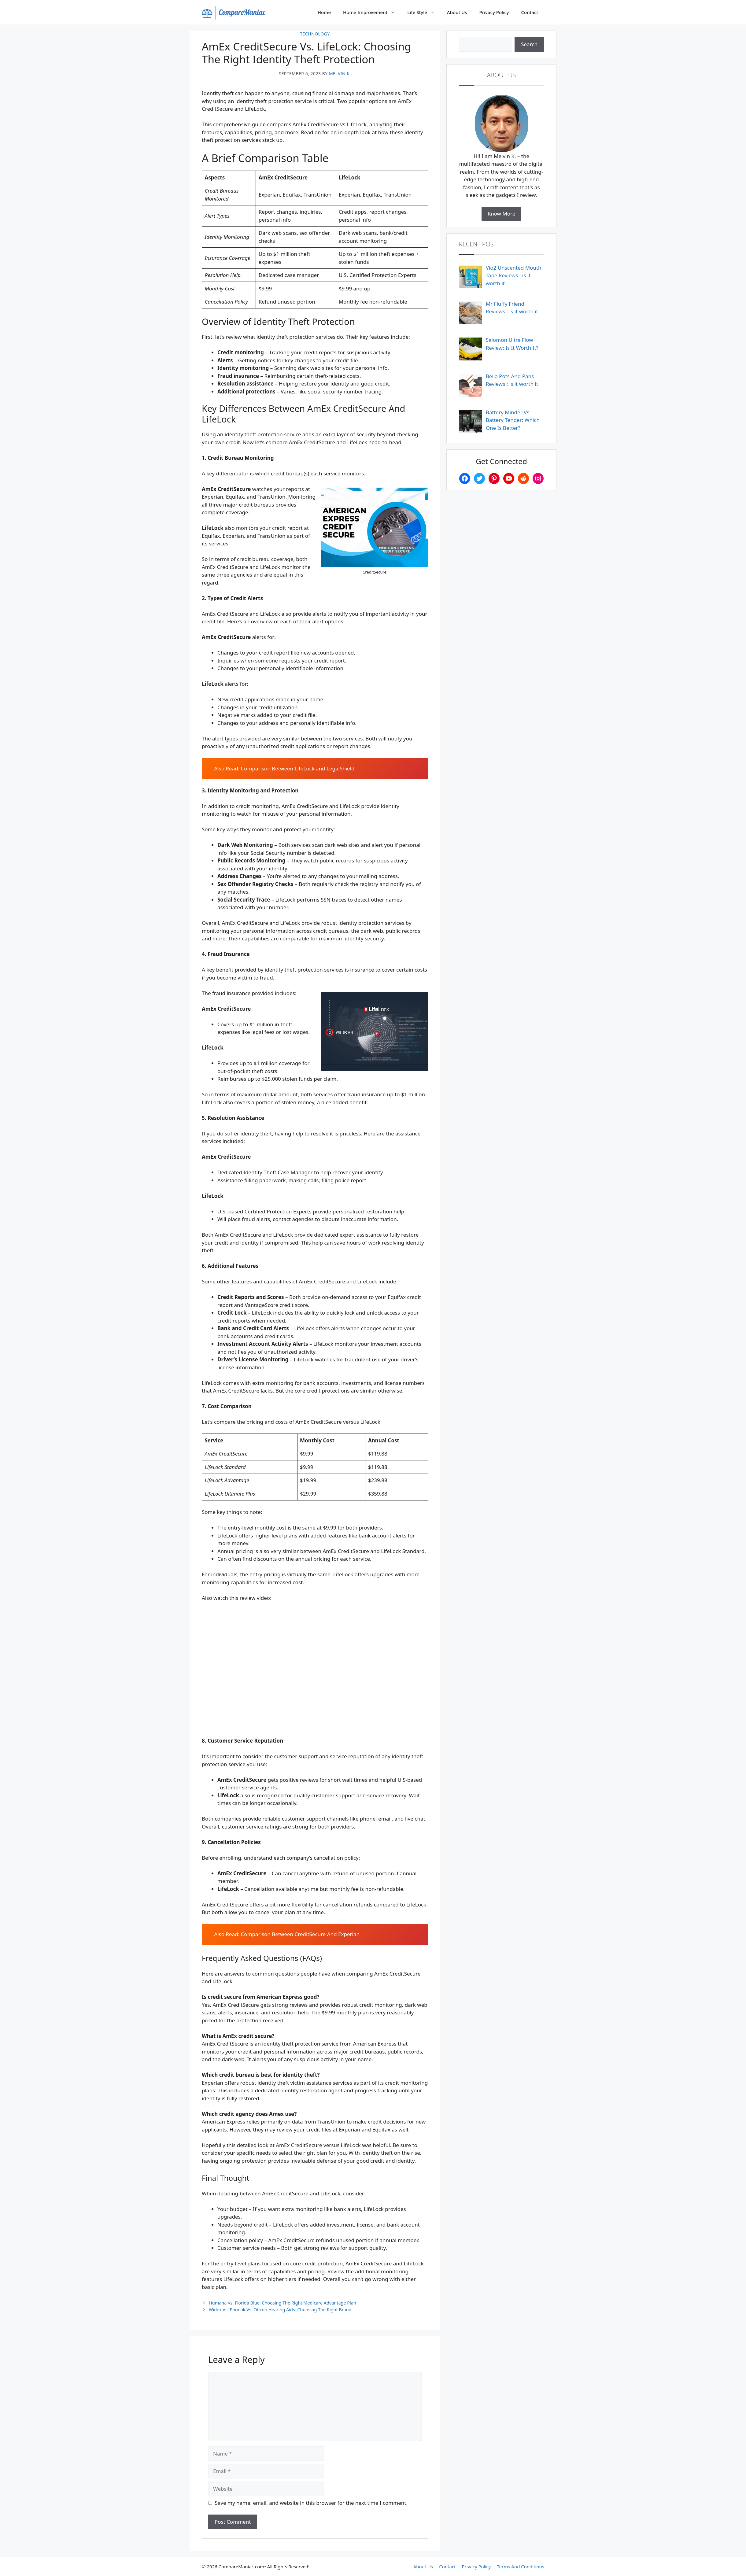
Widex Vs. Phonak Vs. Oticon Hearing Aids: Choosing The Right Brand (280, 2309)
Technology (315, 34)
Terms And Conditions (520, 2566)
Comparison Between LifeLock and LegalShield (298, 768)
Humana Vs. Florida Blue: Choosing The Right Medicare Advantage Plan (282, 2303)
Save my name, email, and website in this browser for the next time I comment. (311, 2502)
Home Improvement (372, 12)
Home (324, 12)
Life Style (424, 12)
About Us (457, 12)
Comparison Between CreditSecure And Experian (300, 1934)
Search (529, 44)
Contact (529, 12)
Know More (501, 213)
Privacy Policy (494, 12)
